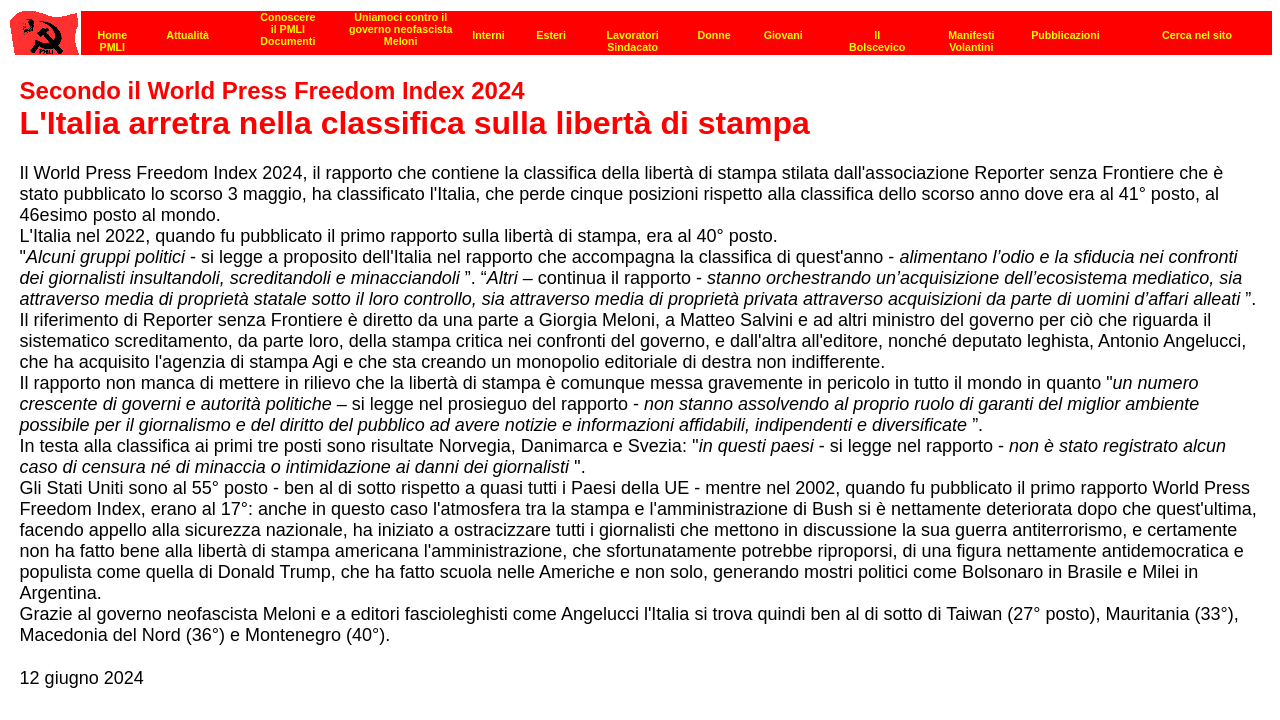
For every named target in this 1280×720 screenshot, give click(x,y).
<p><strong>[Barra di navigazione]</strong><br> (641, 27)
